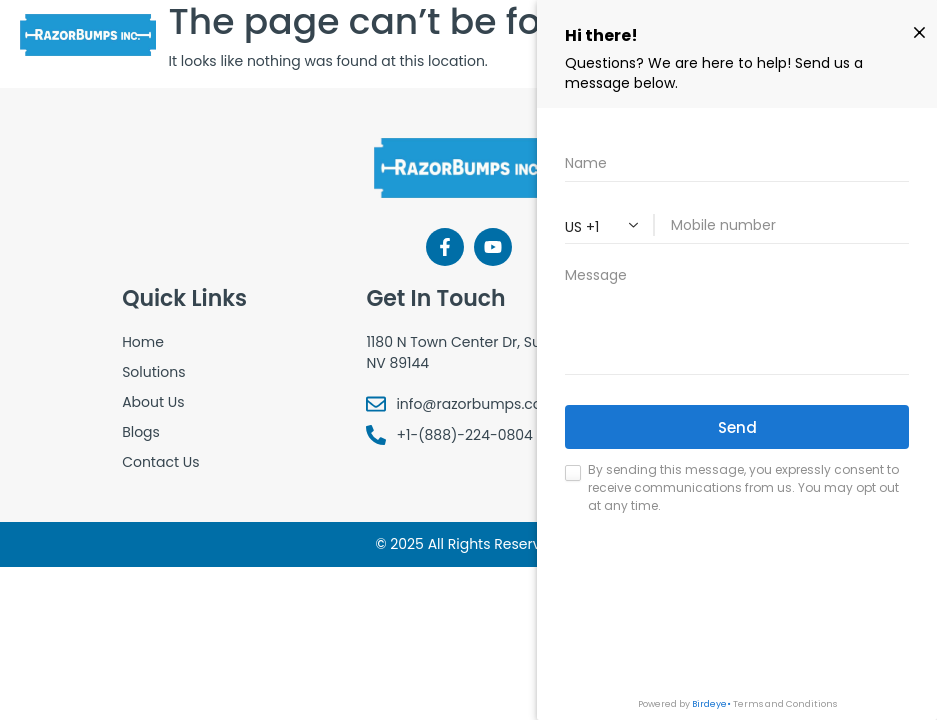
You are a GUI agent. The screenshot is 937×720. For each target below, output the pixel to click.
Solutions (153, 372)
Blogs (141, 432)
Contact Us (160, 462)
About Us (153, 402)
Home (143, 342)
